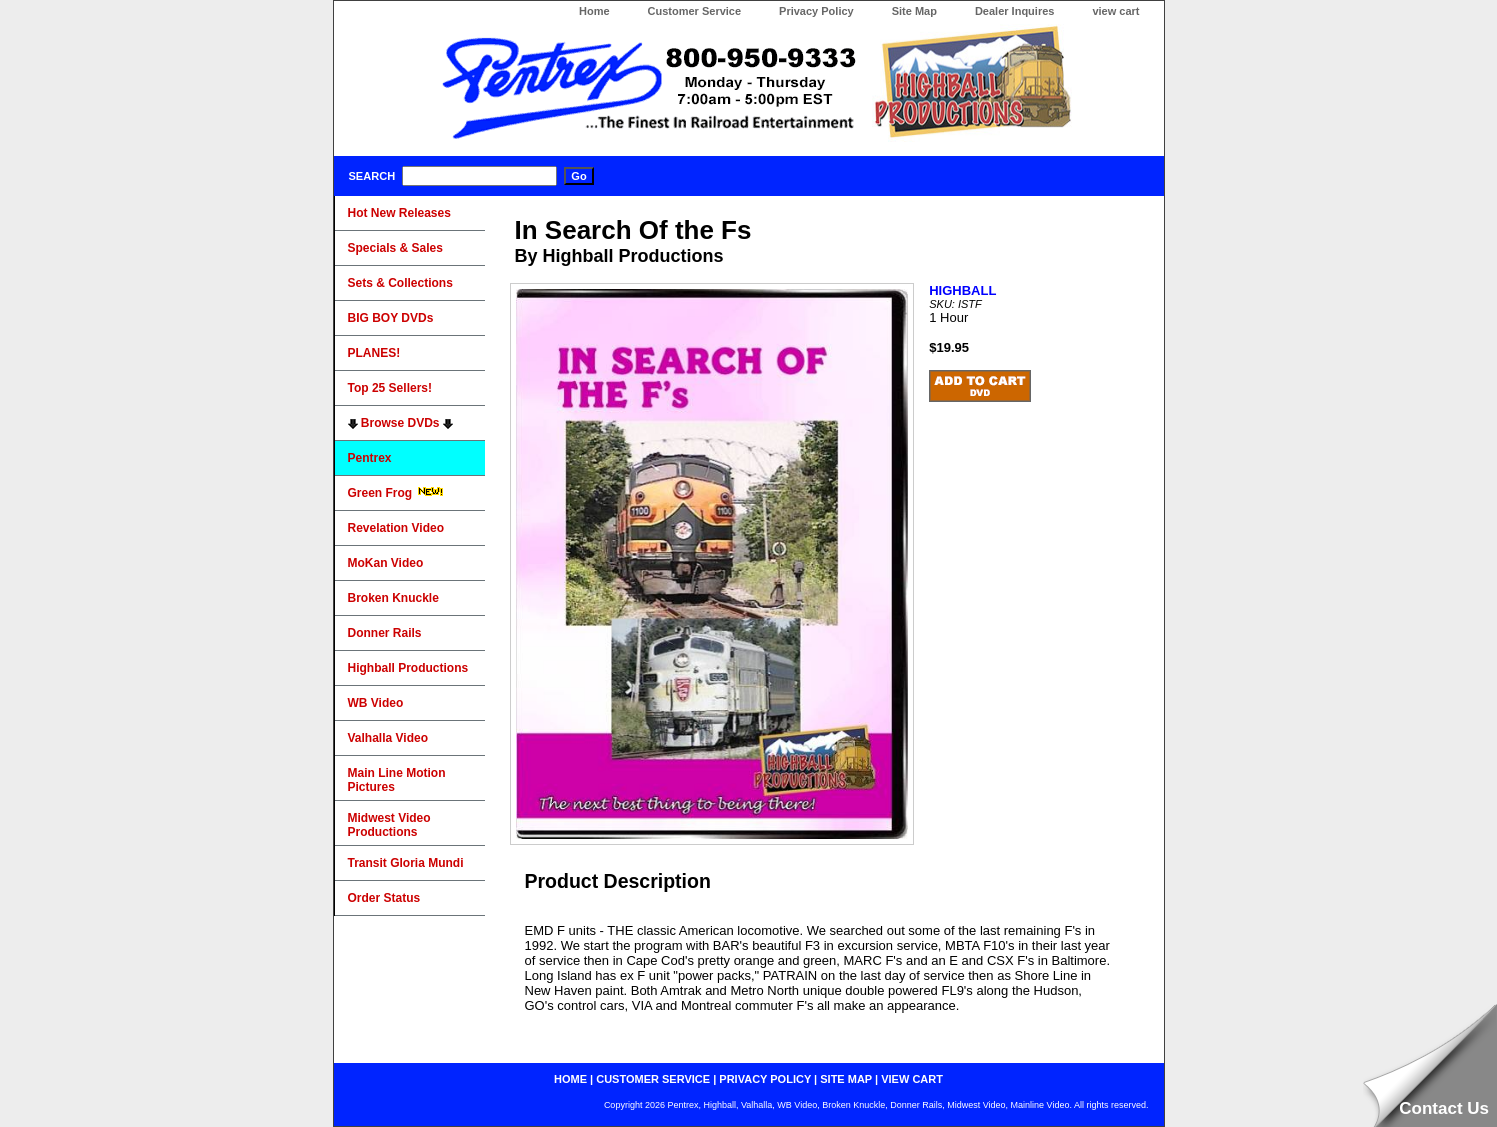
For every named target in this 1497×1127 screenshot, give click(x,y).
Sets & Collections (400, 283)
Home (594, 11)
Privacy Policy (816, 11)
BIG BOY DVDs (391, 318)
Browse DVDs (400, 423)
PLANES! (374, 353)
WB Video (376, 703)
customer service (653, 1079)
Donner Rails (385, 633)
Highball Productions (408, 668)
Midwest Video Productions (389, 825)
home (570, 1079)
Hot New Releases (399, 213)
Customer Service (695, 11)
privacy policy (765, 1079)
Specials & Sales (395, 248)
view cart (1115, 11)
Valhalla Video (388, 738)
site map (846, 1079)
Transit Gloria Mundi (406, 863)
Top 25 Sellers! (390, 388)
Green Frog (396, 493)
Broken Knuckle (393, 598)
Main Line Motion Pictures (397, 780)
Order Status (384, 898)
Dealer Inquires (1014, 11)
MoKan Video (386, 563)
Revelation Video (396, 528)
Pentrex (370, 458)
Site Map (914, 11)
